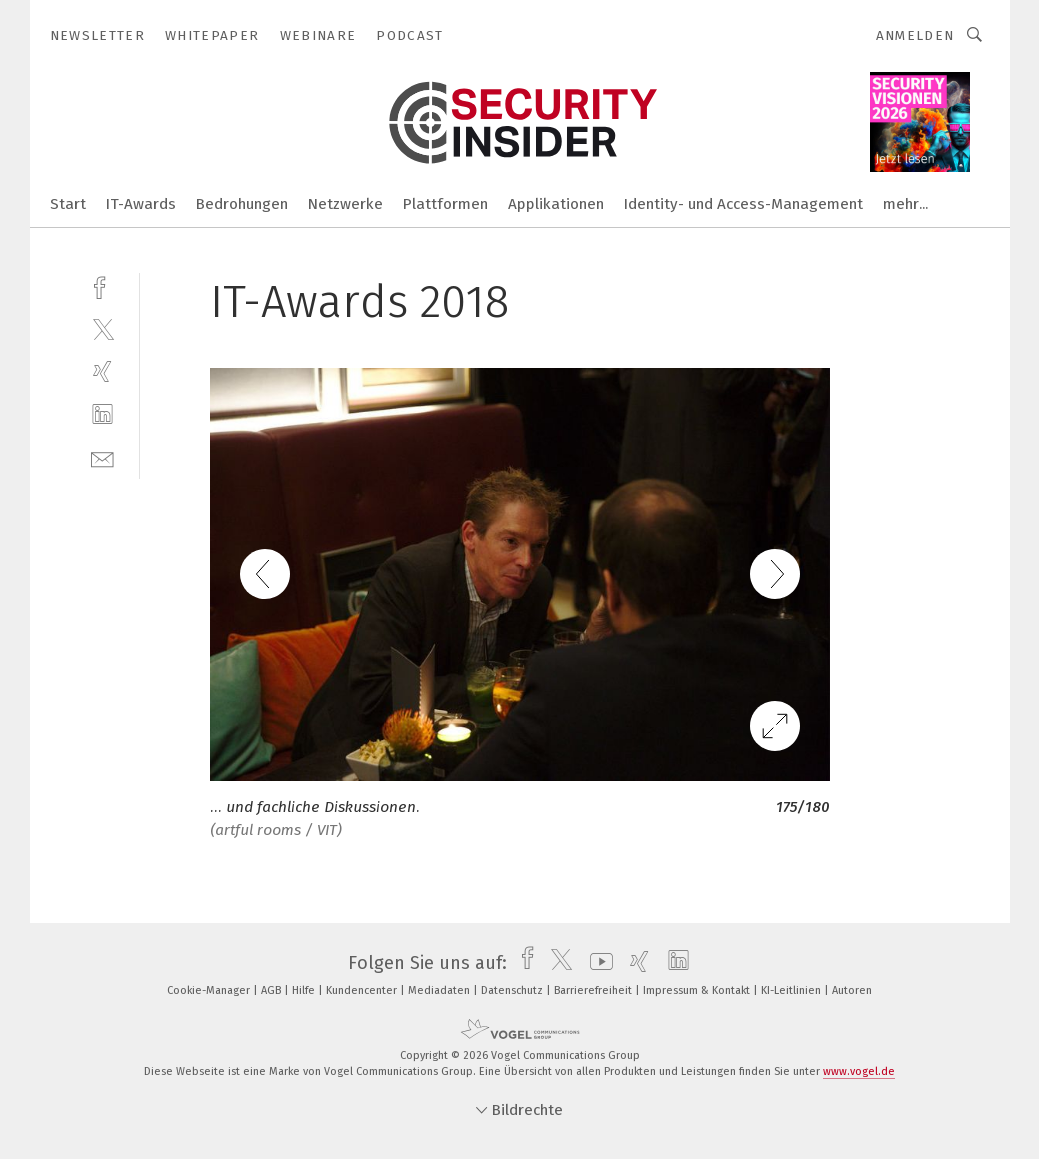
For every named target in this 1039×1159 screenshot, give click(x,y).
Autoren (852, 990)
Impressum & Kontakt (698, 990)
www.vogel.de (859, 1071)
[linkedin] (102, 414)
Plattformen (445, 204)
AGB (272, 990)
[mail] (102, 457)
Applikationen (556, 204)
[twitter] (102, 328)
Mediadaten (440, 990)
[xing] (102, 371)
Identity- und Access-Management (743, 204)
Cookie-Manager (210, 990)
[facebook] (102, 285)
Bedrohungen (242, 204)
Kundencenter (363, 990)
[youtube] (596, 963)
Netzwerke (345, 204)
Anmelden (915, 35)
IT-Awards (141, 204)
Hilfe (305, 990)
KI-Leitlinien (792, 990)
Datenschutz (513, 990)
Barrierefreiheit (594, 990)
